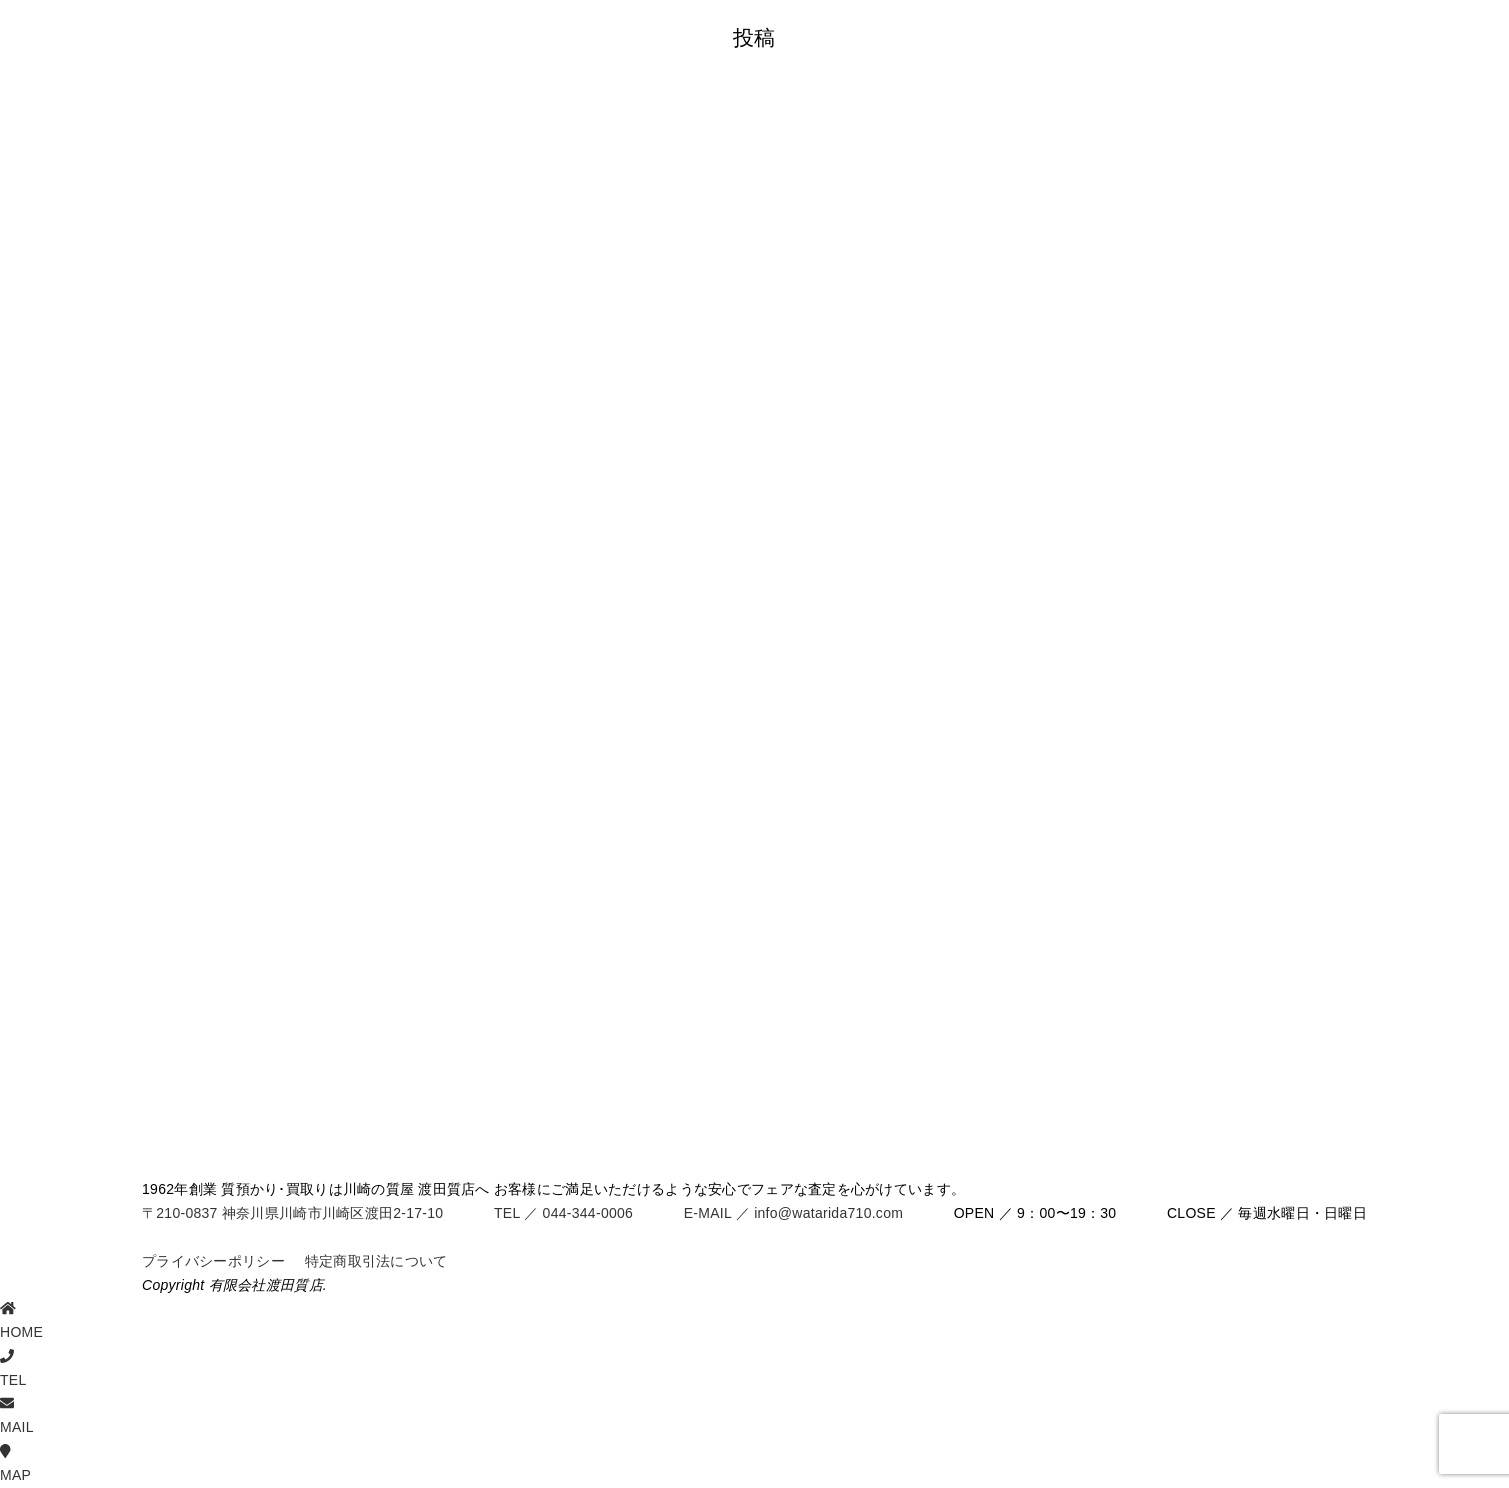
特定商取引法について (376, 1261)
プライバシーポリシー (213, 1261)
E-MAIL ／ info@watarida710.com (793, 1213)
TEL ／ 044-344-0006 (563, 1213)
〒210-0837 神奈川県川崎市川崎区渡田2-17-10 (292, 1213)
